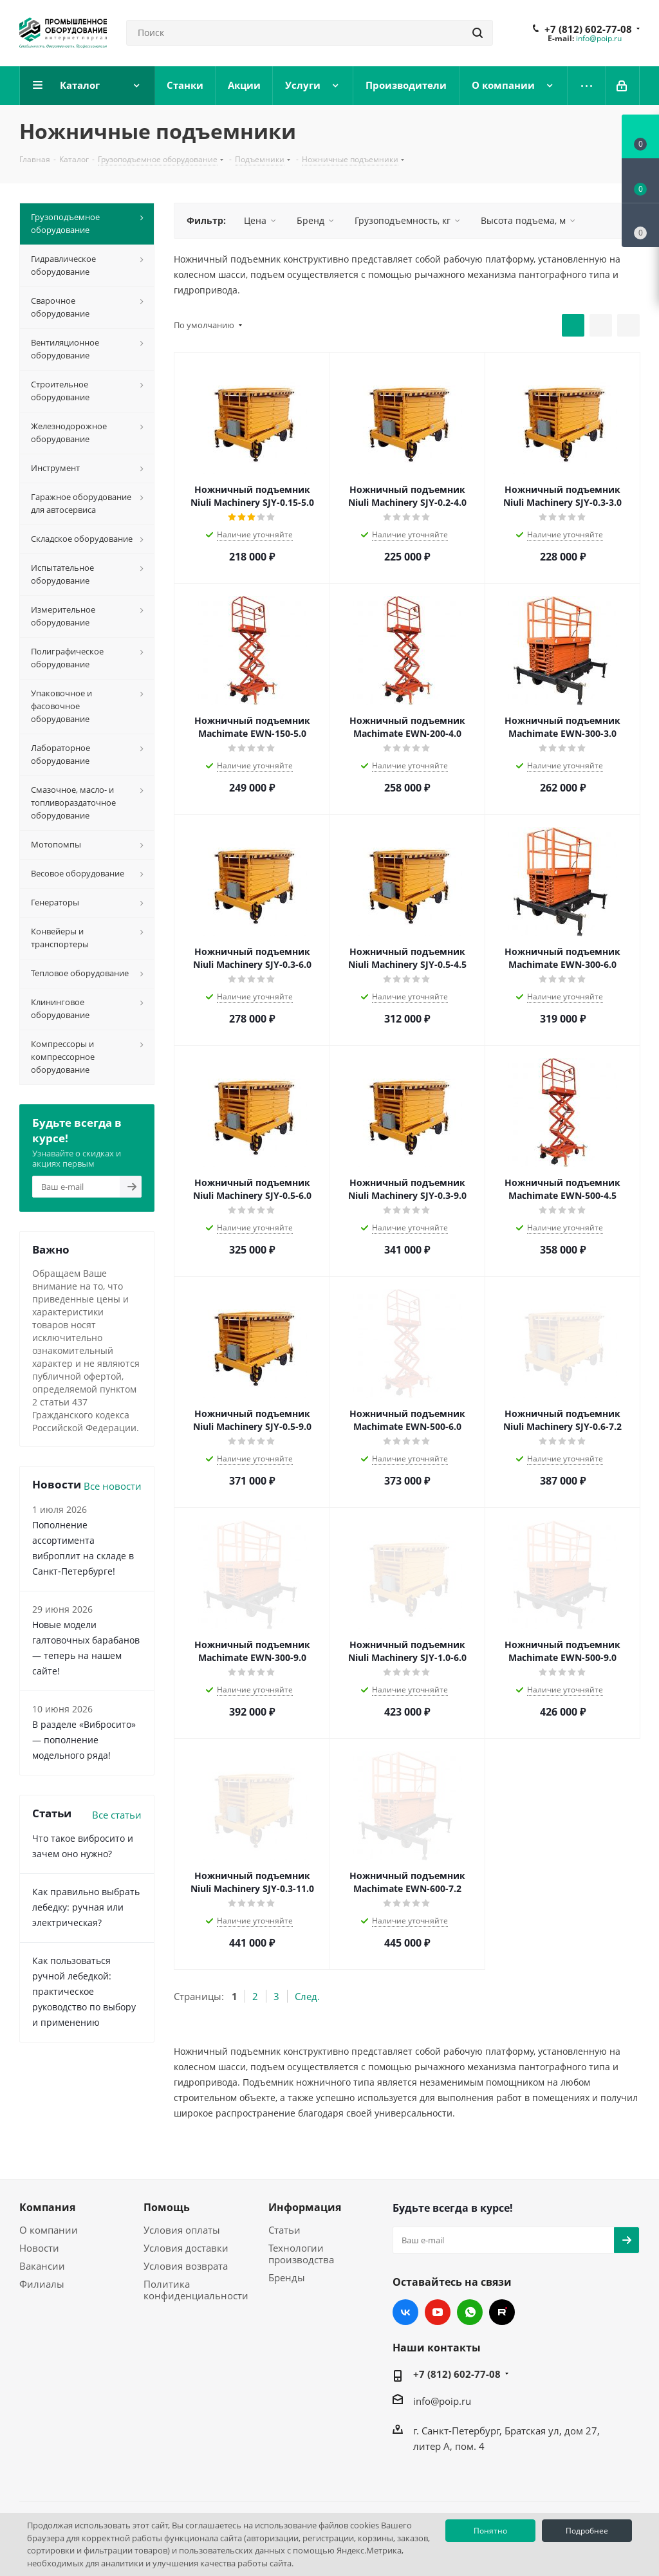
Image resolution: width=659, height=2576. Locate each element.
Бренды (286, 2277)
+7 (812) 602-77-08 (588, 29)
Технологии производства (301, 2253)
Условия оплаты (182, 2229)
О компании (48, 2229)
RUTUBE (502, 2312)
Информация (304, 2207)
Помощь (167, 2207)
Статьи (284, 2229)
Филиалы (41, 2283)
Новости (39, 2247)
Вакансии (42, 2265)
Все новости (113, 1485)
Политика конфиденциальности (196, 2289)
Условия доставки (186, 2247)
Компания (47, 2207)
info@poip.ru (599, 38)
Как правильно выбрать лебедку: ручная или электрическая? (86, 1907)
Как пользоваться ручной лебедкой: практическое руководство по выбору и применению (84, 1991)
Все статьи (117, 1814)
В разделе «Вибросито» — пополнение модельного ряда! (84, 1739)
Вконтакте (405, 2312)
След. (307, 1996)
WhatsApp (470, 2312)
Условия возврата (186, 2265)
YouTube (437, 2312)
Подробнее (587, 2530)
